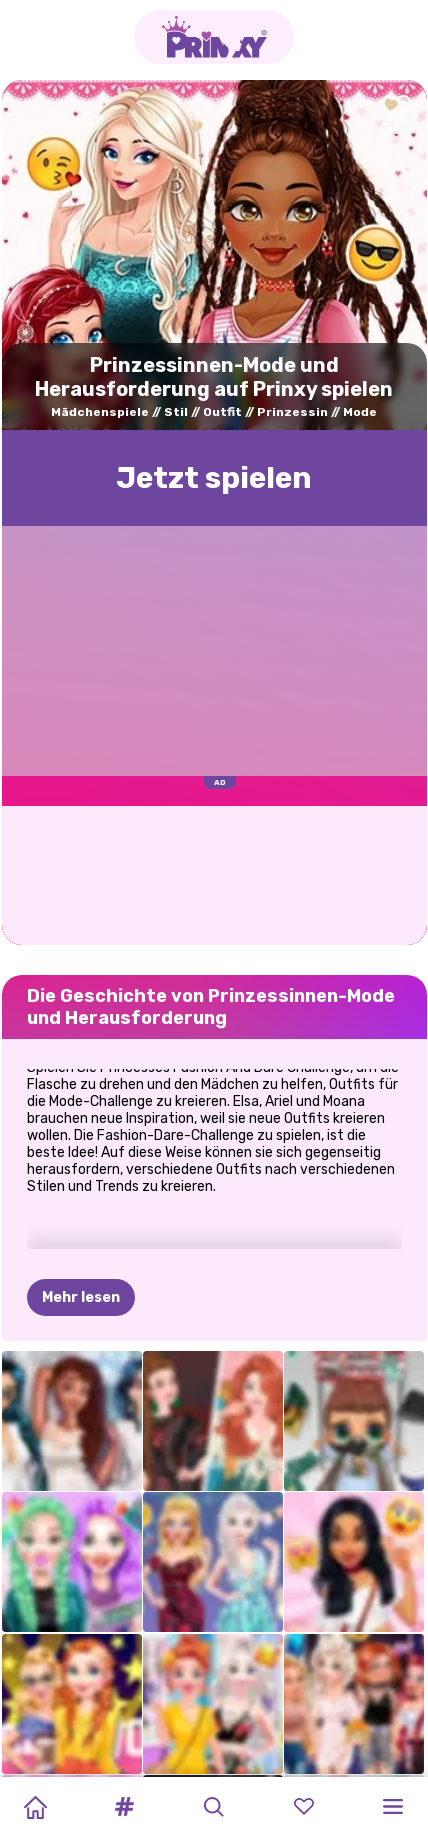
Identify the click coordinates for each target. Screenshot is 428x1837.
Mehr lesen (81, 1198)
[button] (125, 1807)
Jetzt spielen (214, 478)
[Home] (35, 1807)
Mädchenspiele (100, 412)
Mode (360, 412)
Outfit (222, 412)
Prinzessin (292, 412)
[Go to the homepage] (214, 37)
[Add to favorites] (397, 116)
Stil (176, 412)
